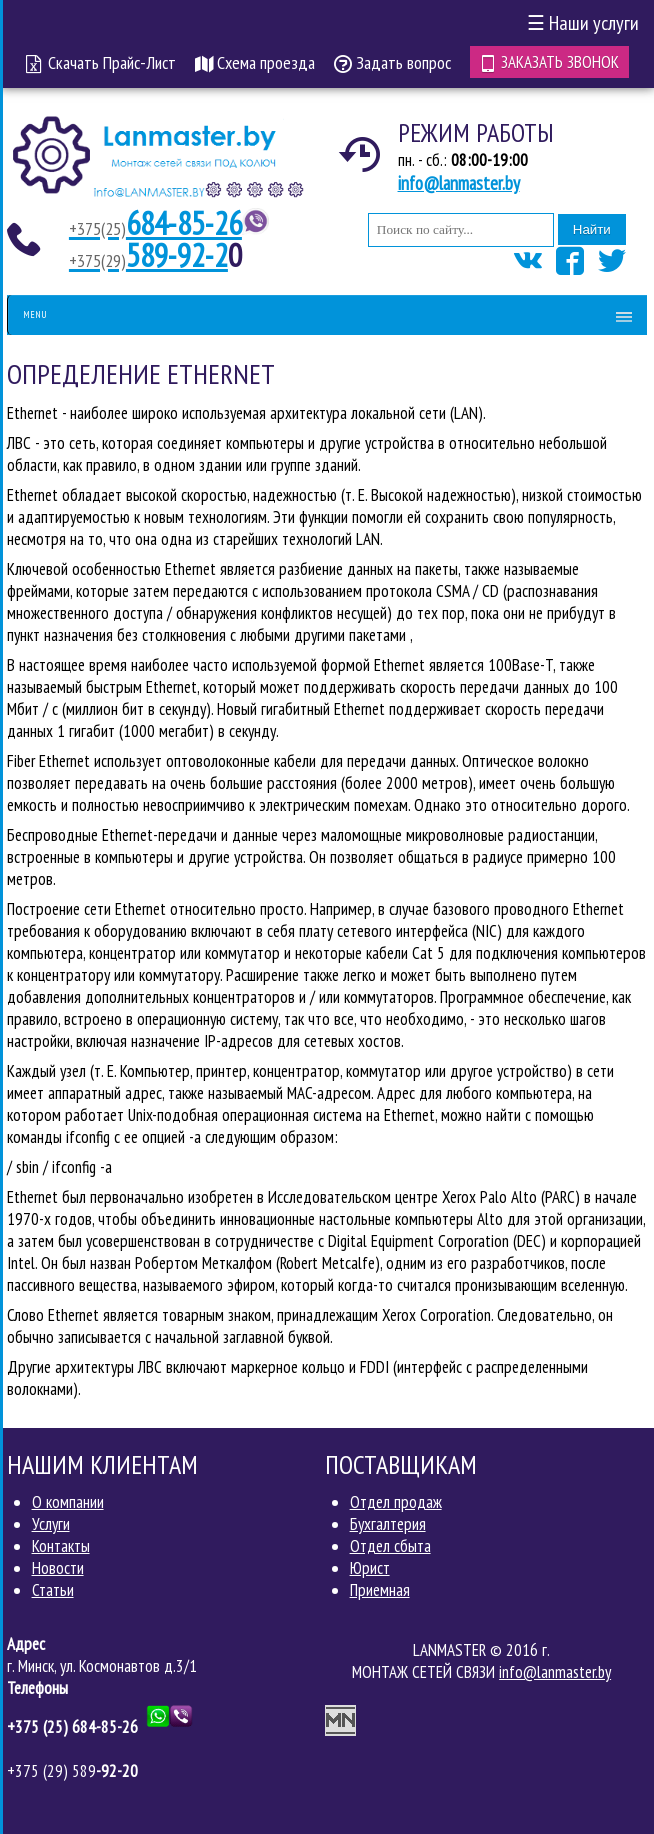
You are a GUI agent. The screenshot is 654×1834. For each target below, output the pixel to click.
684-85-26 (155, 223)
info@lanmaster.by (459, 183)
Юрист (370, 1568)
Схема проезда (255, 62)
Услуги (51, 1524)
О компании (68, 1502)
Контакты (61, 1546)
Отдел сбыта (390, 1546)
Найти (592, 229)
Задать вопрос (392, 62)
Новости (58, 1568)
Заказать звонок (549, 62)
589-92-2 (148, 255)
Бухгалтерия (388, 1524)
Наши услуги (583, 23)
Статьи (53, 1590)
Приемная (380, 1590)
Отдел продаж (396, 1502)
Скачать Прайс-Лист (101, 62)
